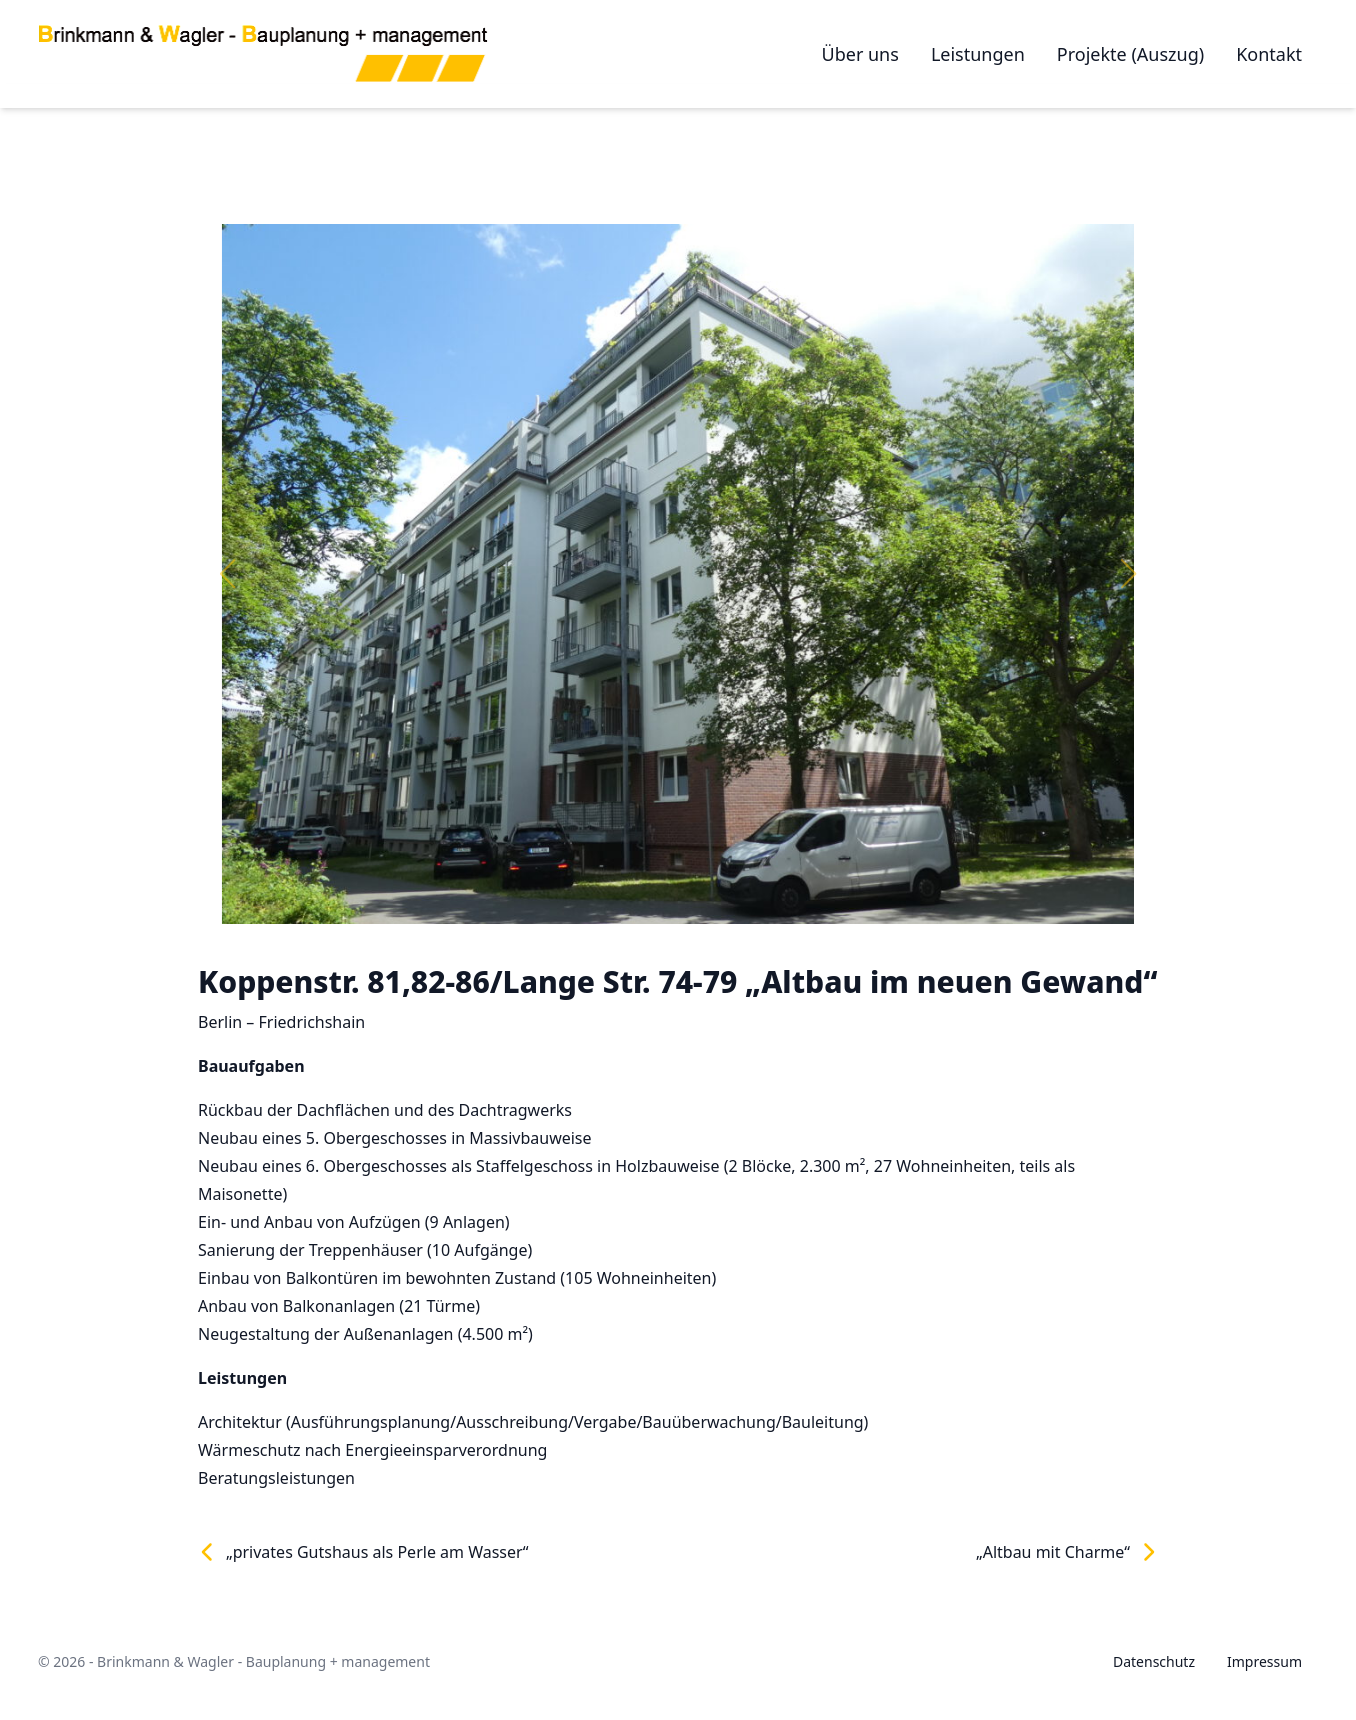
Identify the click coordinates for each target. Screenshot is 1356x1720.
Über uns (860, 54)
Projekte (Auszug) (1130, 54)
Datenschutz (1154, 1661)
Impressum (1264, 1661)
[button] (227, 574)
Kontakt (1269, 54)
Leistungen (978, 54)
